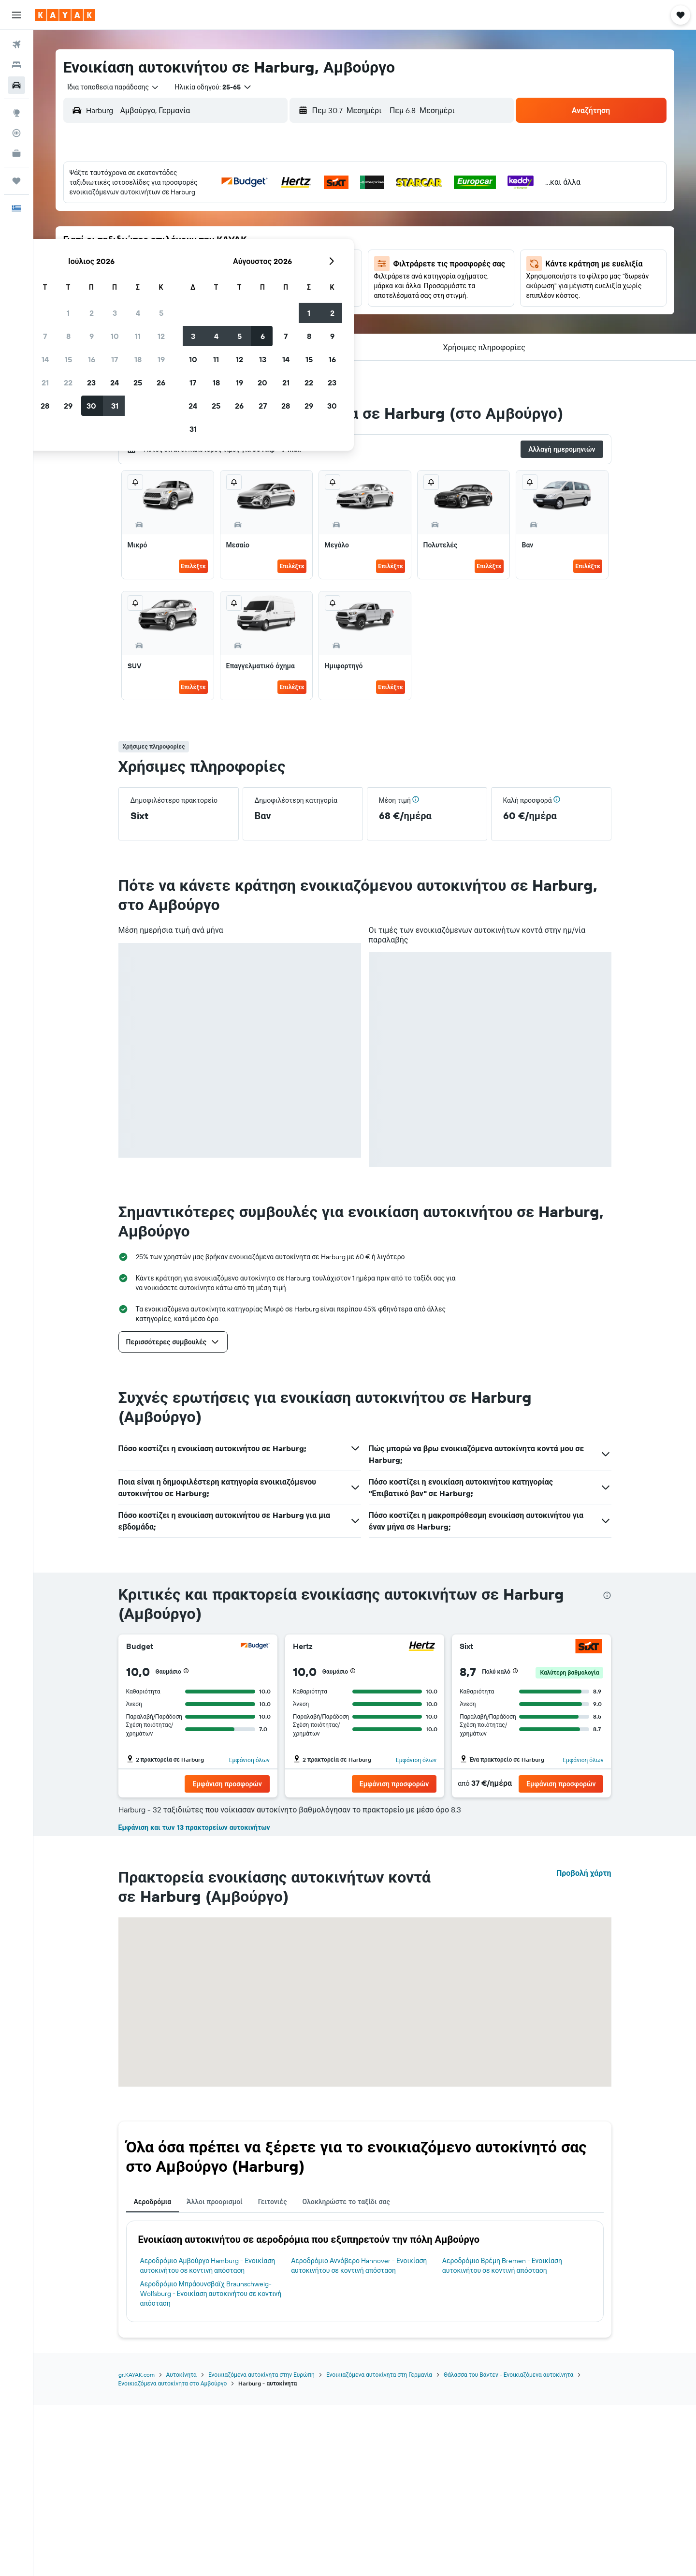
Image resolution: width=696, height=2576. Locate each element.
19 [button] (332, 247)
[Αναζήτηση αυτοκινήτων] (16, 85)
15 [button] (239, 247)
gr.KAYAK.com (136, 2545)
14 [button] (216, 247)
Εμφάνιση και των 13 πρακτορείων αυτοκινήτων (194, 1998)
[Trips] (16, 181)
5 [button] (332, 201)
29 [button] (239, 293)
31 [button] (286, 293)
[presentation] (607, 1595)
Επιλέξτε (193, 566)
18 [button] (309, 247)
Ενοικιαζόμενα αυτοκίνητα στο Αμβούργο (172, 2554)
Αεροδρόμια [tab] (153, 2372)
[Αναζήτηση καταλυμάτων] (16, 64)
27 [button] (193, 293)
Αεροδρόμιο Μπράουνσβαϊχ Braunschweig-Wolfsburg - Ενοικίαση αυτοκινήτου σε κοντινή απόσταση (211, 2464)
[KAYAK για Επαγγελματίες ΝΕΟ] (16, 153)
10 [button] (286, 224)
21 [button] (216, 270)
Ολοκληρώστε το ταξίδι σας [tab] (346, 2372)
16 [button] (262, 247)
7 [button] (216, 224)
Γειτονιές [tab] (272, 2372)
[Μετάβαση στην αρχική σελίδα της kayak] (65, 15)
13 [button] (193, 247)
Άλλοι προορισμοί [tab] (215, 2372)
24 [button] (285, 270)
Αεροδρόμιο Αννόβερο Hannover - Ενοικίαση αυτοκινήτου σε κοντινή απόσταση (359, 2436)
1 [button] (239, 201)
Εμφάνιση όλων (249, 1760)
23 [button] (262, 270)
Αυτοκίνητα (181, 2545)
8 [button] (239, 224)
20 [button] (193, 270)
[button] (16, 15)
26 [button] (332, 270)
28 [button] (216, 293)
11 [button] (309, 224)
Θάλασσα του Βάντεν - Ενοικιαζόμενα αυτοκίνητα (508, 2545)
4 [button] (309, 201)
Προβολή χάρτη (583, 2043)
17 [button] (285, 247)
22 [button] (239, 270)
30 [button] (262, 293)
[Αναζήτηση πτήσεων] (16, 44)
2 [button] (263, 201)
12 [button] (332, 224)
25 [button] (308, 270)
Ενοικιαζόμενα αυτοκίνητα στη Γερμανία (379, 2545)
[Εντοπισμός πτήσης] (16, 133)
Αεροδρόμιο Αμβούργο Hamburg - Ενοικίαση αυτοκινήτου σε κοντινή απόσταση (208, 2436)
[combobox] (109, 87)
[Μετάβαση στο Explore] (16, 112)
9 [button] (263, 224)
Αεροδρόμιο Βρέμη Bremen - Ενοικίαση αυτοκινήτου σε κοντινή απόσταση (502, 2436)
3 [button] (286, 201)
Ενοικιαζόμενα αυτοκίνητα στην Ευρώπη (261, 2545)
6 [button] (193, 224)
